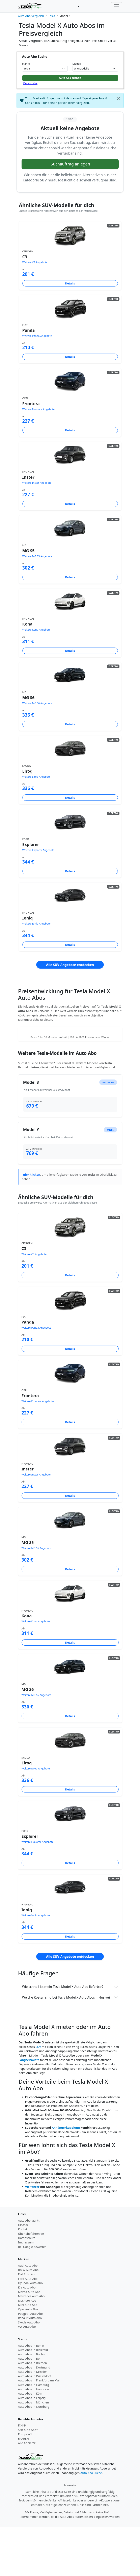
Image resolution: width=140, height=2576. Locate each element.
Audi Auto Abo (28, 2314)
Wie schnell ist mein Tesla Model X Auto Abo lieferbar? (63, 2035)
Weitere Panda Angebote (37, 336)
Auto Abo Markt (28, 2269)
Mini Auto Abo (27, 2354)
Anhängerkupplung (66, 2176)
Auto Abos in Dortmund (34, 2416)
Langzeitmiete (29, 2109)
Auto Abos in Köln (30, 2442)
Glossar (23, 2274)
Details (70, 283)
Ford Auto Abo (28, 2328)
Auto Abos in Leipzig (32, 2447)
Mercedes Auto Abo (31, 2345)
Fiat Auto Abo (27, 2323)
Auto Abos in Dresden (33, 2420)
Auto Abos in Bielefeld (33, 2399)
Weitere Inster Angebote (37, 482)
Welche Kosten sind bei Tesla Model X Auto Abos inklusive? (66, 2046)
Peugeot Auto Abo (30, 2362)
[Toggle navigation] (116, 6)
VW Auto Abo (27, 2375)
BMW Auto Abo (28, 2319)
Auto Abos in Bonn (30, 2407)
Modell (77, 63)
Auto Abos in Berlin (31, 2394)
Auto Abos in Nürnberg (34, 2455)
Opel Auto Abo (28, 2358)
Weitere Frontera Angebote (38, 409)
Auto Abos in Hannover (34, 2438)
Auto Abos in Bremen (32, 2412)
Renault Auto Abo (30, 2367)
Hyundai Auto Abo (30, 2332)
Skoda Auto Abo (29, 2371)
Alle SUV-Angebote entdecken (70, 965)
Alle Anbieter (27, 2492)
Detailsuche (30, 83)
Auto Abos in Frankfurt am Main (39, 2429)
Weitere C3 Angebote (35, 262)
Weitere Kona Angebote (36, 629)
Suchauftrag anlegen (70, 164)
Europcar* (25, 2483)
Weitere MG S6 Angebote (37, 703)
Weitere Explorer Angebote (38, 850)
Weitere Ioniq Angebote (36, 923)
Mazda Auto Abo (29, 2341)
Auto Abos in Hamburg (33, 2434)
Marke (26, 63)
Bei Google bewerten (32, 2296)
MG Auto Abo (27, 2349)
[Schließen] (118, 98)
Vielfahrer (32, 2236)
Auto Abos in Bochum (33, 2403)
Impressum (26, 2291)
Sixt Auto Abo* (28, 2479)
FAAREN (23, 2487)
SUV (38, 2096)
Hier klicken (31, 1223)
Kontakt (23, 2278)
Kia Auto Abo (27, 2336)
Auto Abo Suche (91, 2522)
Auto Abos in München (33, 2451)
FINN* (22, 2474)
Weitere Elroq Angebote (36, 776)
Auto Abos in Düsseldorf (34, 2425)
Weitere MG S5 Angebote (37, 556)
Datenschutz (26, 2287)
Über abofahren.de (31, 2282)
